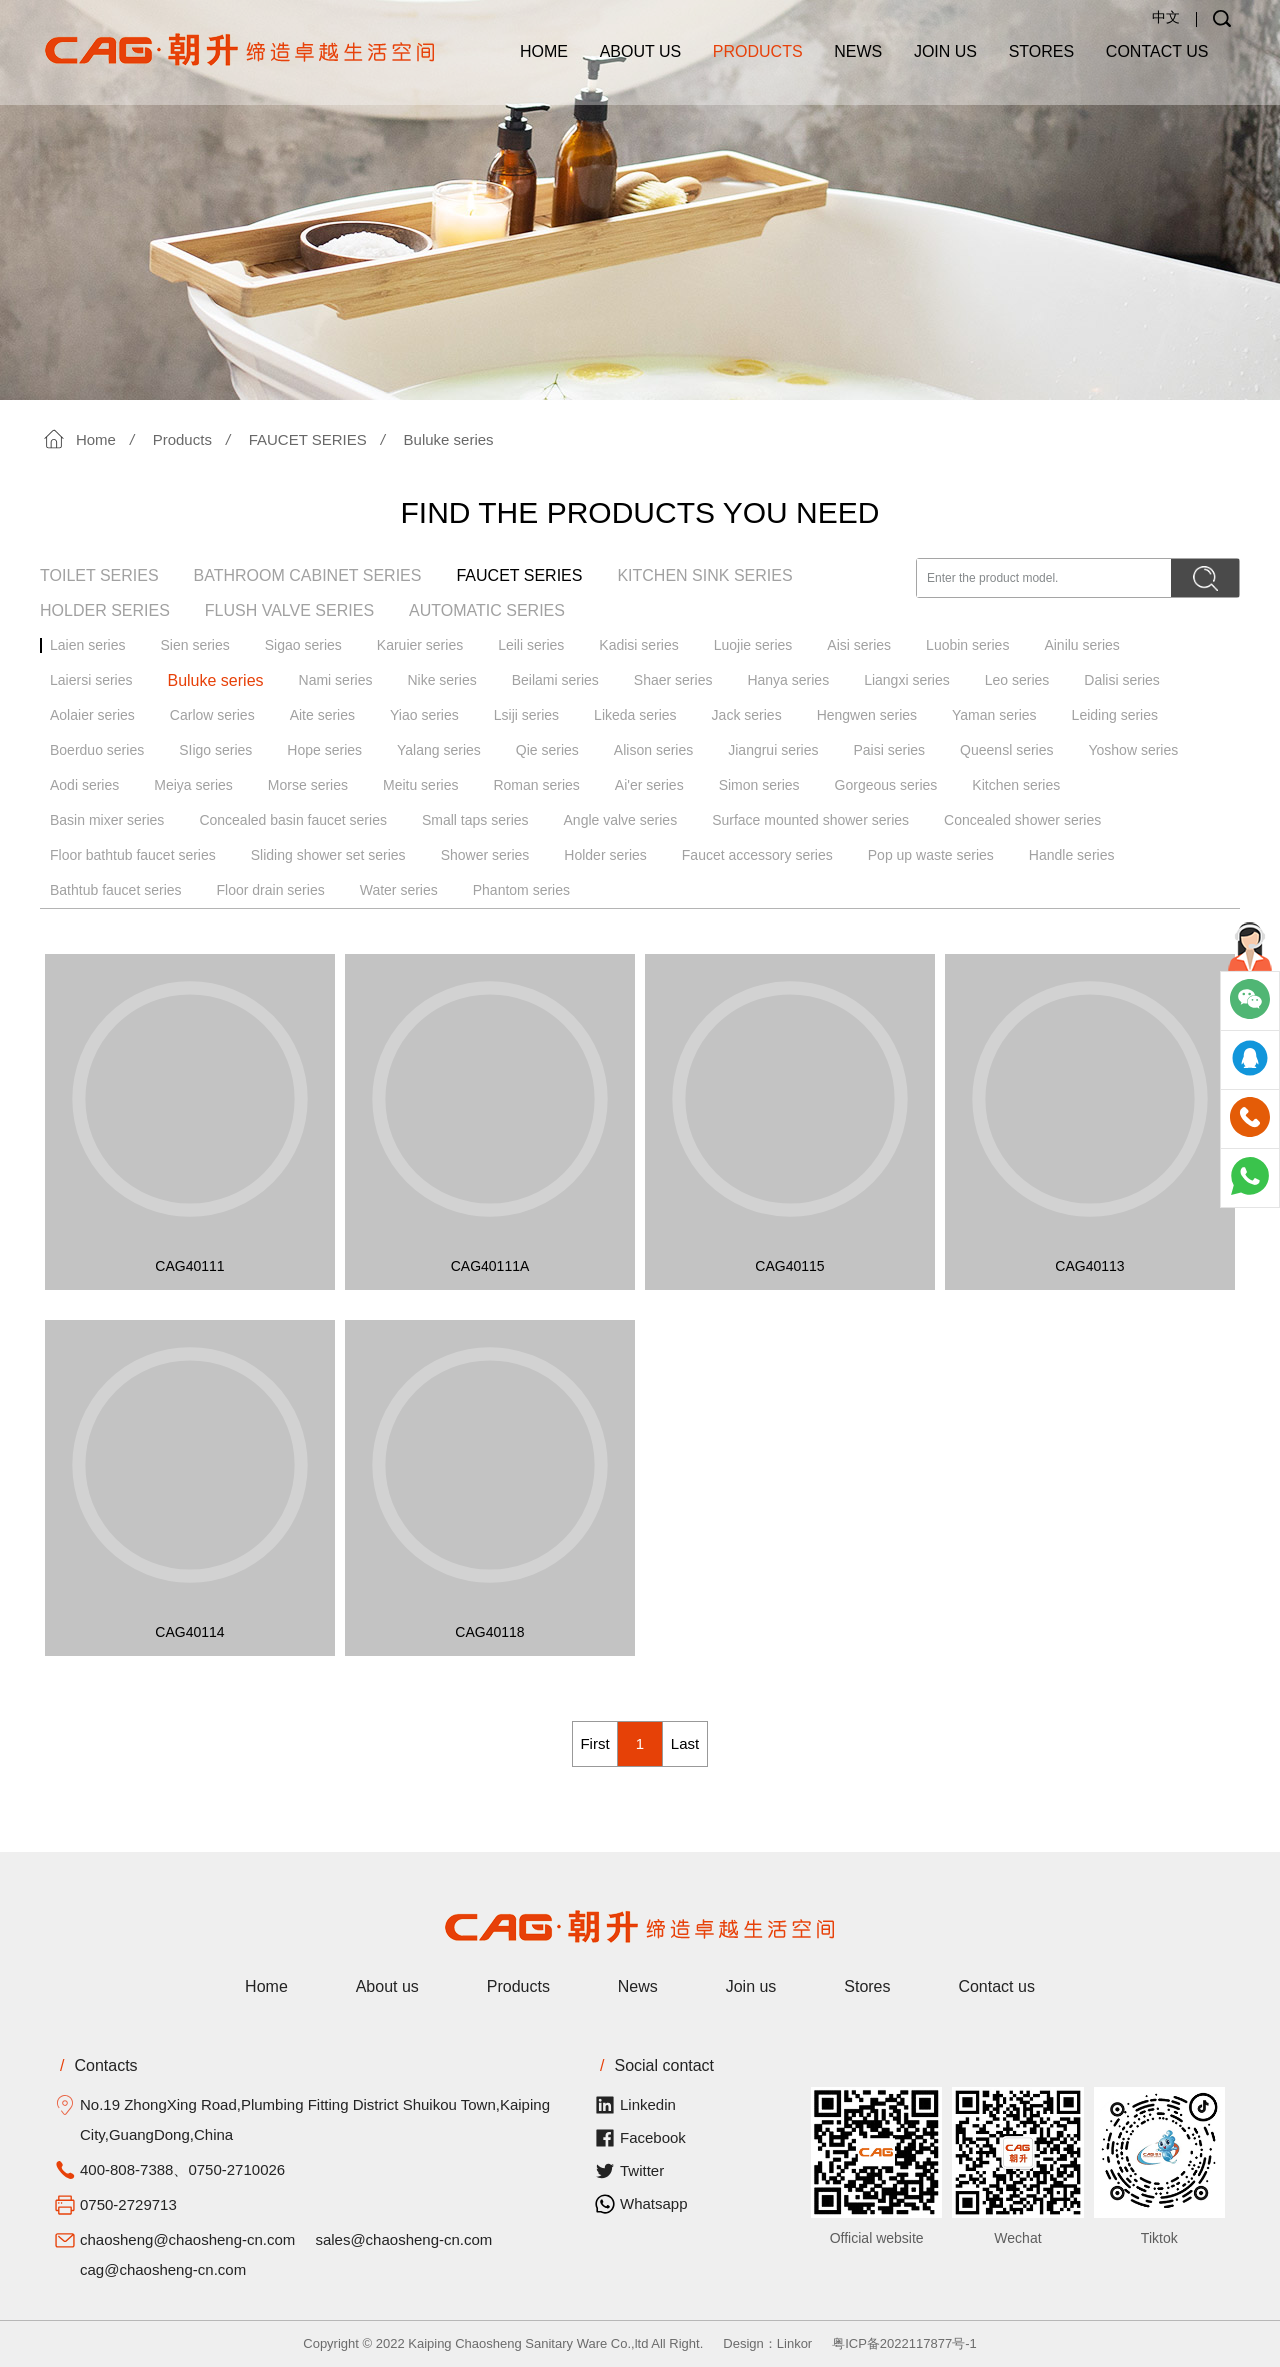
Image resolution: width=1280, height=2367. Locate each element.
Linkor (794, 2343)
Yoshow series (1133, 750)
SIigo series (215, 750)
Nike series (441, 680)
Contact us (1157, 51)
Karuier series (420, 645)
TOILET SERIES (99, 575)
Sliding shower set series (328, 855)
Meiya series (193, 785)
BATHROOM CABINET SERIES (308, 575)
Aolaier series (92, 715)
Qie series (547, 750)
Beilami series (555, 680)
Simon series (759, 785)
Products (758, 51)
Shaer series (673, 680)
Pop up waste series (931, 855)
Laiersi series (91, 680)
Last (685, 1743)
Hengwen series (867, 715)
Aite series (322, 715)
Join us (945, 51)
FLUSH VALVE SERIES (289, 610)
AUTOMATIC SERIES (487, 610)
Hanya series (788, 680)
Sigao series (303, 645)
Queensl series (1006, 750)
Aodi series (84, 785)
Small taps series (475, 820)
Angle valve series (621, 820)
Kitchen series (1016, 785)
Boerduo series (97, 750)
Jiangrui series (773, 750)
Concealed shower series (1022, 820)
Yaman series (994, 715)
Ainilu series (1081, 645)
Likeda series (635, 715)
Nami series (336, 680)
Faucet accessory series (757, 855)
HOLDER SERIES (105, 610)
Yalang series (439, 750)
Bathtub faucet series (116, 890)
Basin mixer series (107, 820)
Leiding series (1115, 715)
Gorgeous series (886, 785)
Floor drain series (271, 890)
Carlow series (212, 715)
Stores (1042, 51)
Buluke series (449, 439)
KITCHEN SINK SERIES (704, 575)
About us (641, 51)
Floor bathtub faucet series (133, 855)
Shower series (485, 855)
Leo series (1017, 680)
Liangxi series (907, 680)
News (858, 51)
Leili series (531, 645)
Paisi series (890, 750)
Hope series (324, 750)
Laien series (88, 645)
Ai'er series (649, 785)
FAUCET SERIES (308, 439)
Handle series (1072, 855)
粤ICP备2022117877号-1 (904, 2343)
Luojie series (753, 645)
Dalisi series (1121, 680)
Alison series (653, 750)
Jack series (747, 715)
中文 (1166, 17)
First (594, 1743)
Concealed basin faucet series (293, 820)
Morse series (308, 785)
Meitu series (420, 785)
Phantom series (521, 890)
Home (544, 51)
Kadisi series (638, 645)
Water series (399, 890)
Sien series (195, 645)
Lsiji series (526, 715)
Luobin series (967, 645)
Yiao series (424, 715)
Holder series (605, 855)
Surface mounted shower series (810, 820)
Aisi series (859, 645)
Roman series (536, 785)
